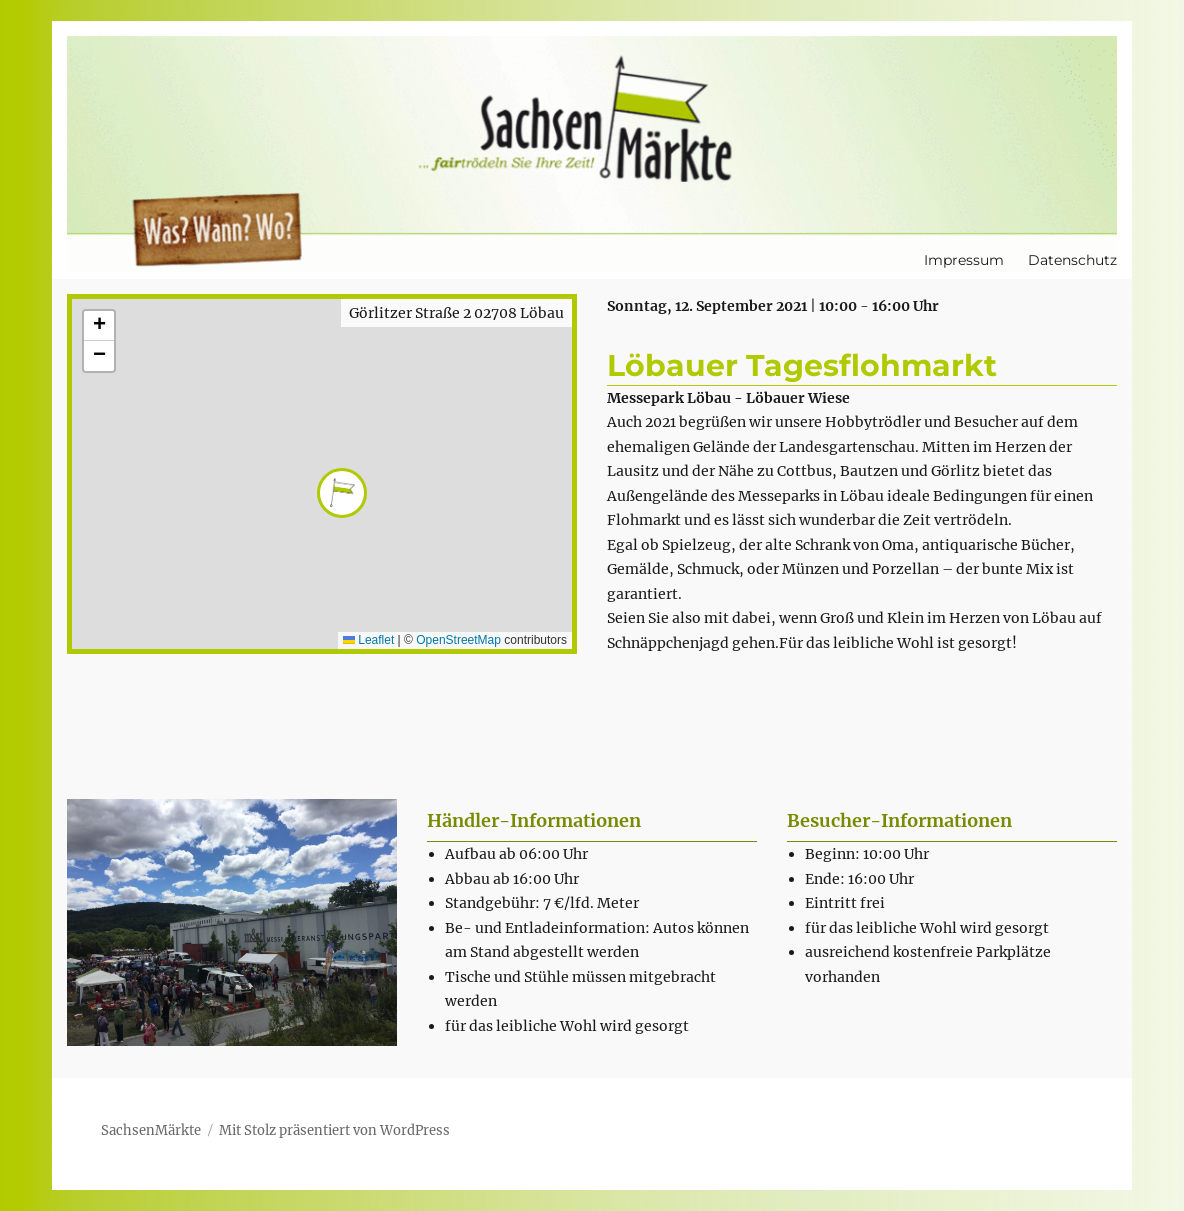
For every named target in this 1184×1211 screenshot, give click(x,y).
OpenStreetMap (458, 640)
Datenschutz (1072, 260)
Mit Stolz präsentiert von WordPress (334, 1130)
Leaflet (368, 640)
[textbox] (601, 940)
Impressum (964, 260)
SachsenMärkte (151, 1130)
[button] (323, 474)
